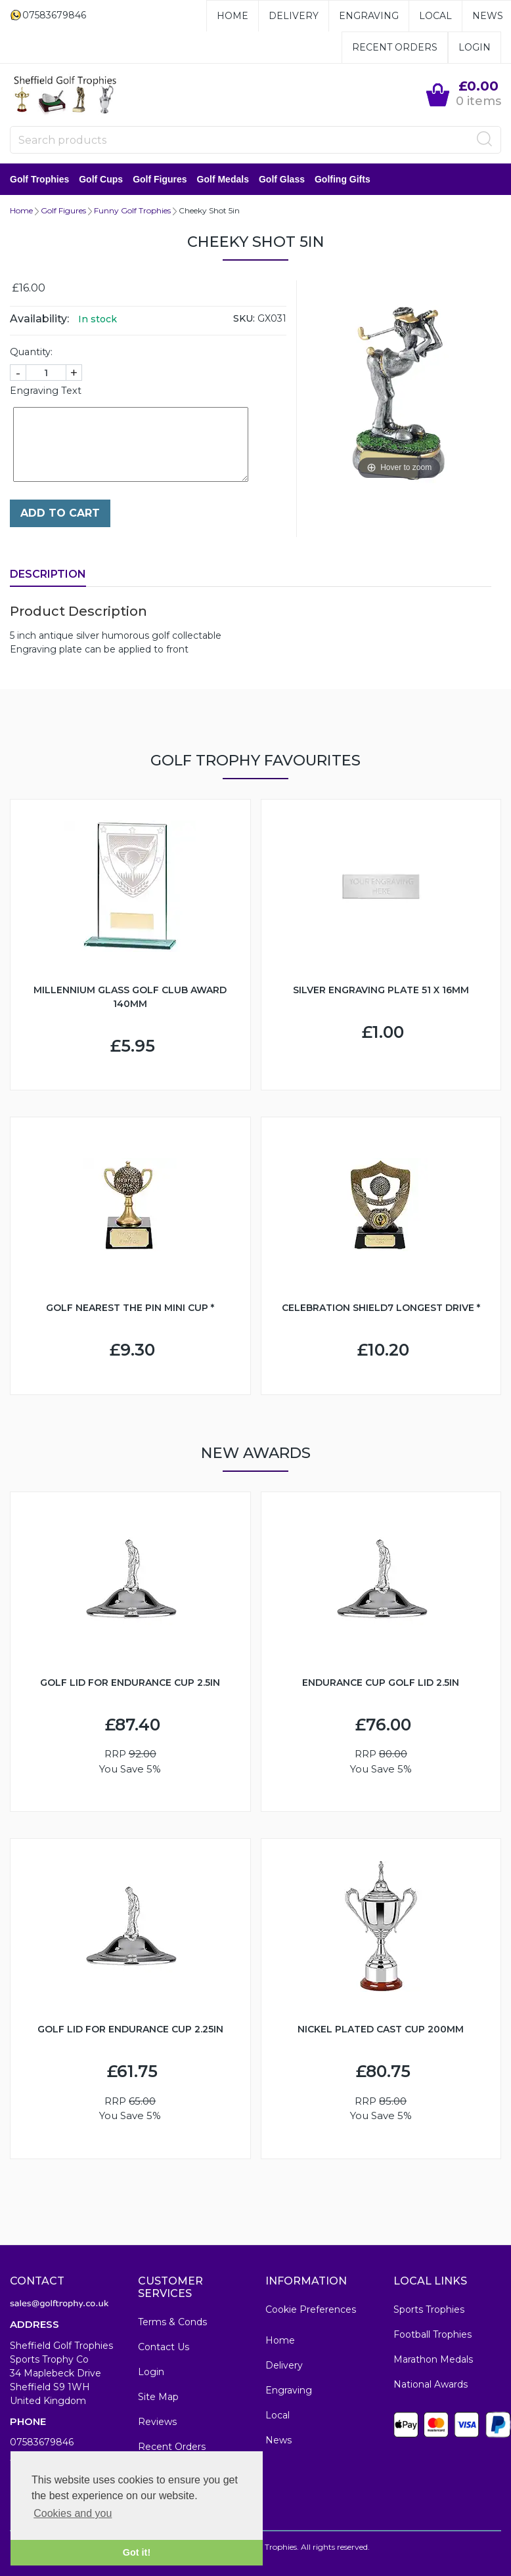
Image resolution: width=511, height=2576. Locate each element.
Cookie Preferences (310, 2309)
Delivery (294, 16)
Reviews (157, 2422)
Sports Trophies (428, 2309)
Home (232, 16)
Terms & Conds (172, 2322)
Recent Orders (394, 47)
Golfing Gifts (342, 179)
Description (48, 574)
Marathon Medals (433, 2359)
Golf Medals (223, 179)
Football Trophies (432, 2334)
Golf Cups (101, 179)
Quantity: (31, 352)
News (487, 16)
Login (474, 47)
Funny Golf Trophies (132, 210)
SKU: (244, 318)
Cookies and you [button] (72, 2513)
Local (435, 16)
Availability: (39, 318)
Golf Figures (160, 179)
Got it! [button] (136, 2552)
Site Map (158, 2397)
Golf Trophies (39, 179)
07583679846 (42, 2442)
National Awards (430, 2384)
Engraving (369, 16)
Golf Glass (282, 179)
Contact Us (163, 2347)
